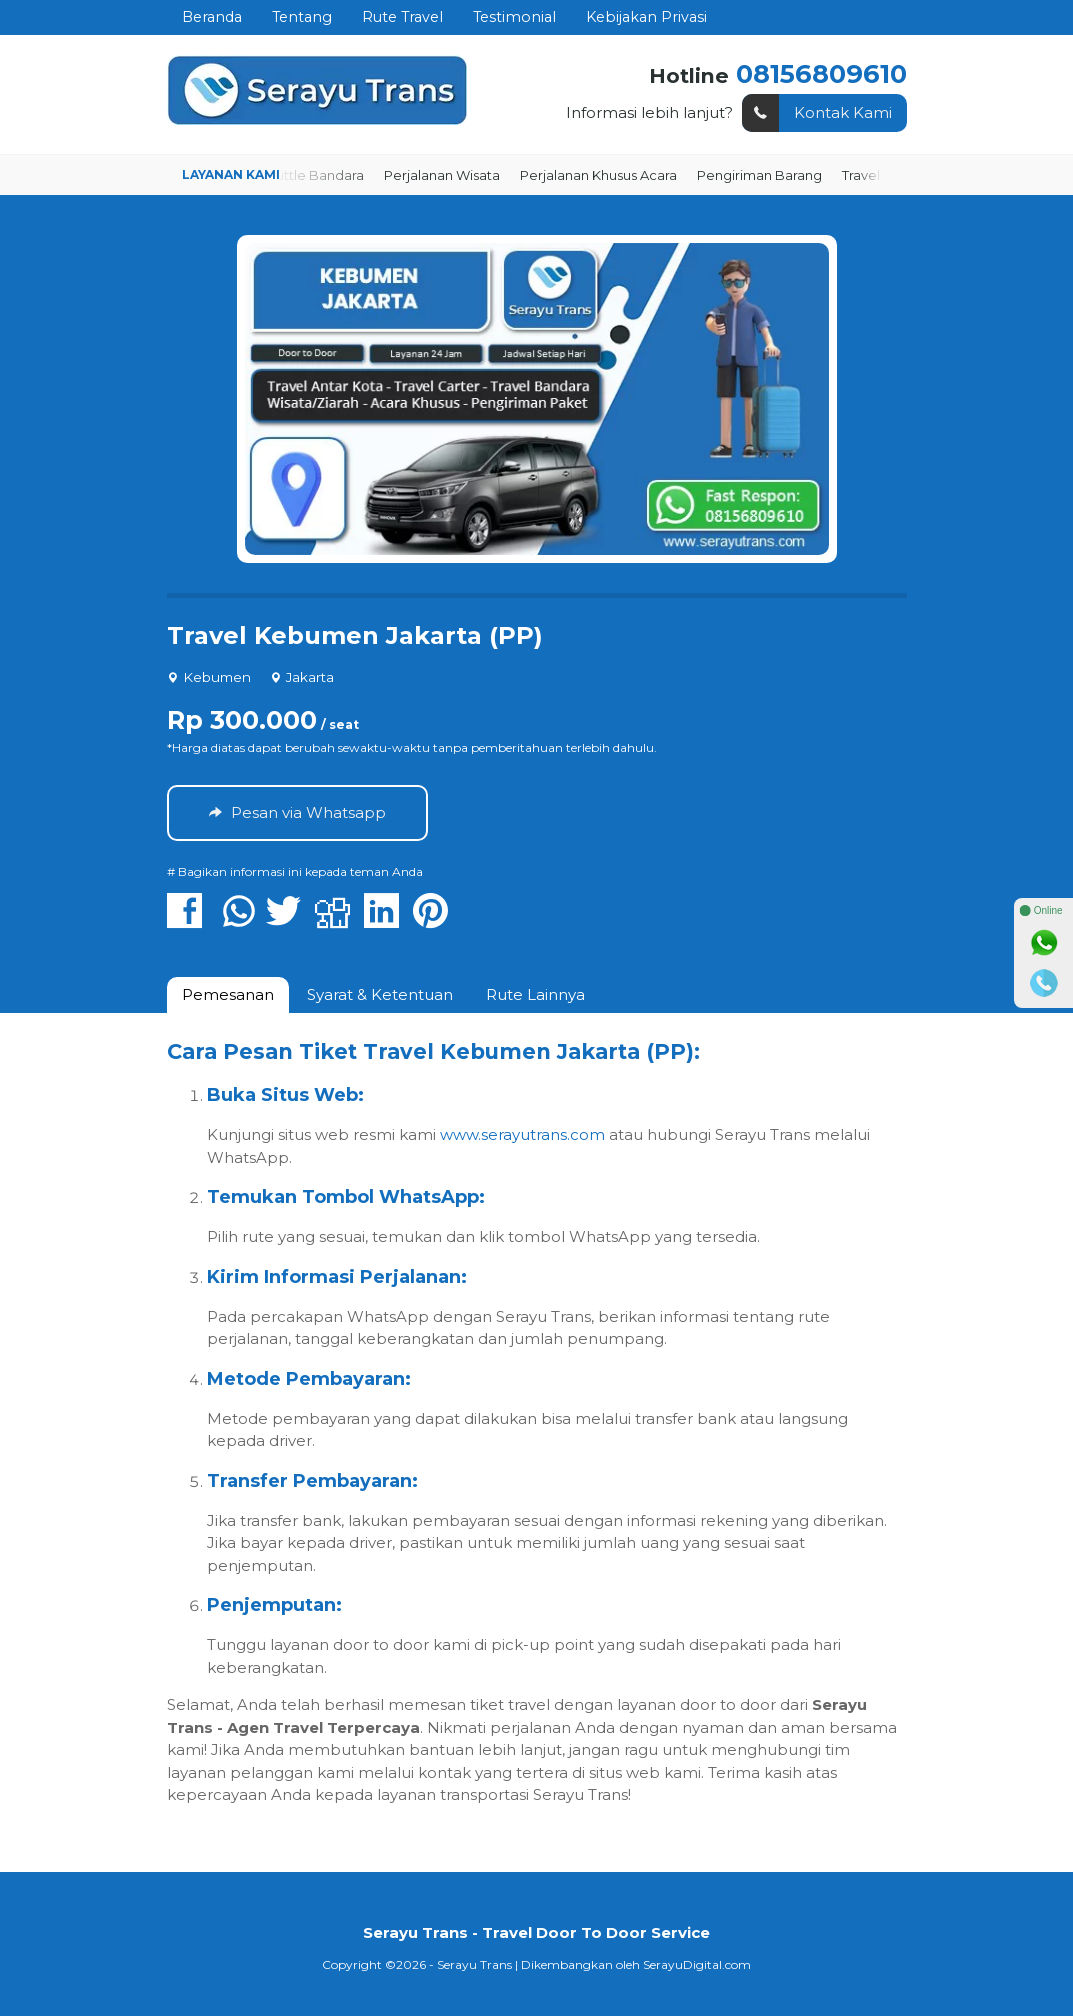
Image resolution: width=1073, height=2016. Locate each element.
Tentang (302, 17)
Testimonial (514, 17)
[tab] (228, 995)
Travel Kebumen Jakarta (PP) (355, 635)
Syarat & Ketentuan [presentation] (380, 994)
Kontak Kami (817, 113)
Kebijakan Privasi (646, 17)
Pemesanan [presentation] (228, 994)
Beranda (212, 17)
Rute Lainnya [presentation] (535, 994)
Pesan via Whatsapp (297, 812)
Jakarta (310, 677)
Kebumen (217, 677)
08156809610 (821, 73)
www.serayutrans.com (522, 1134)
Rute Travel (402, 17)
